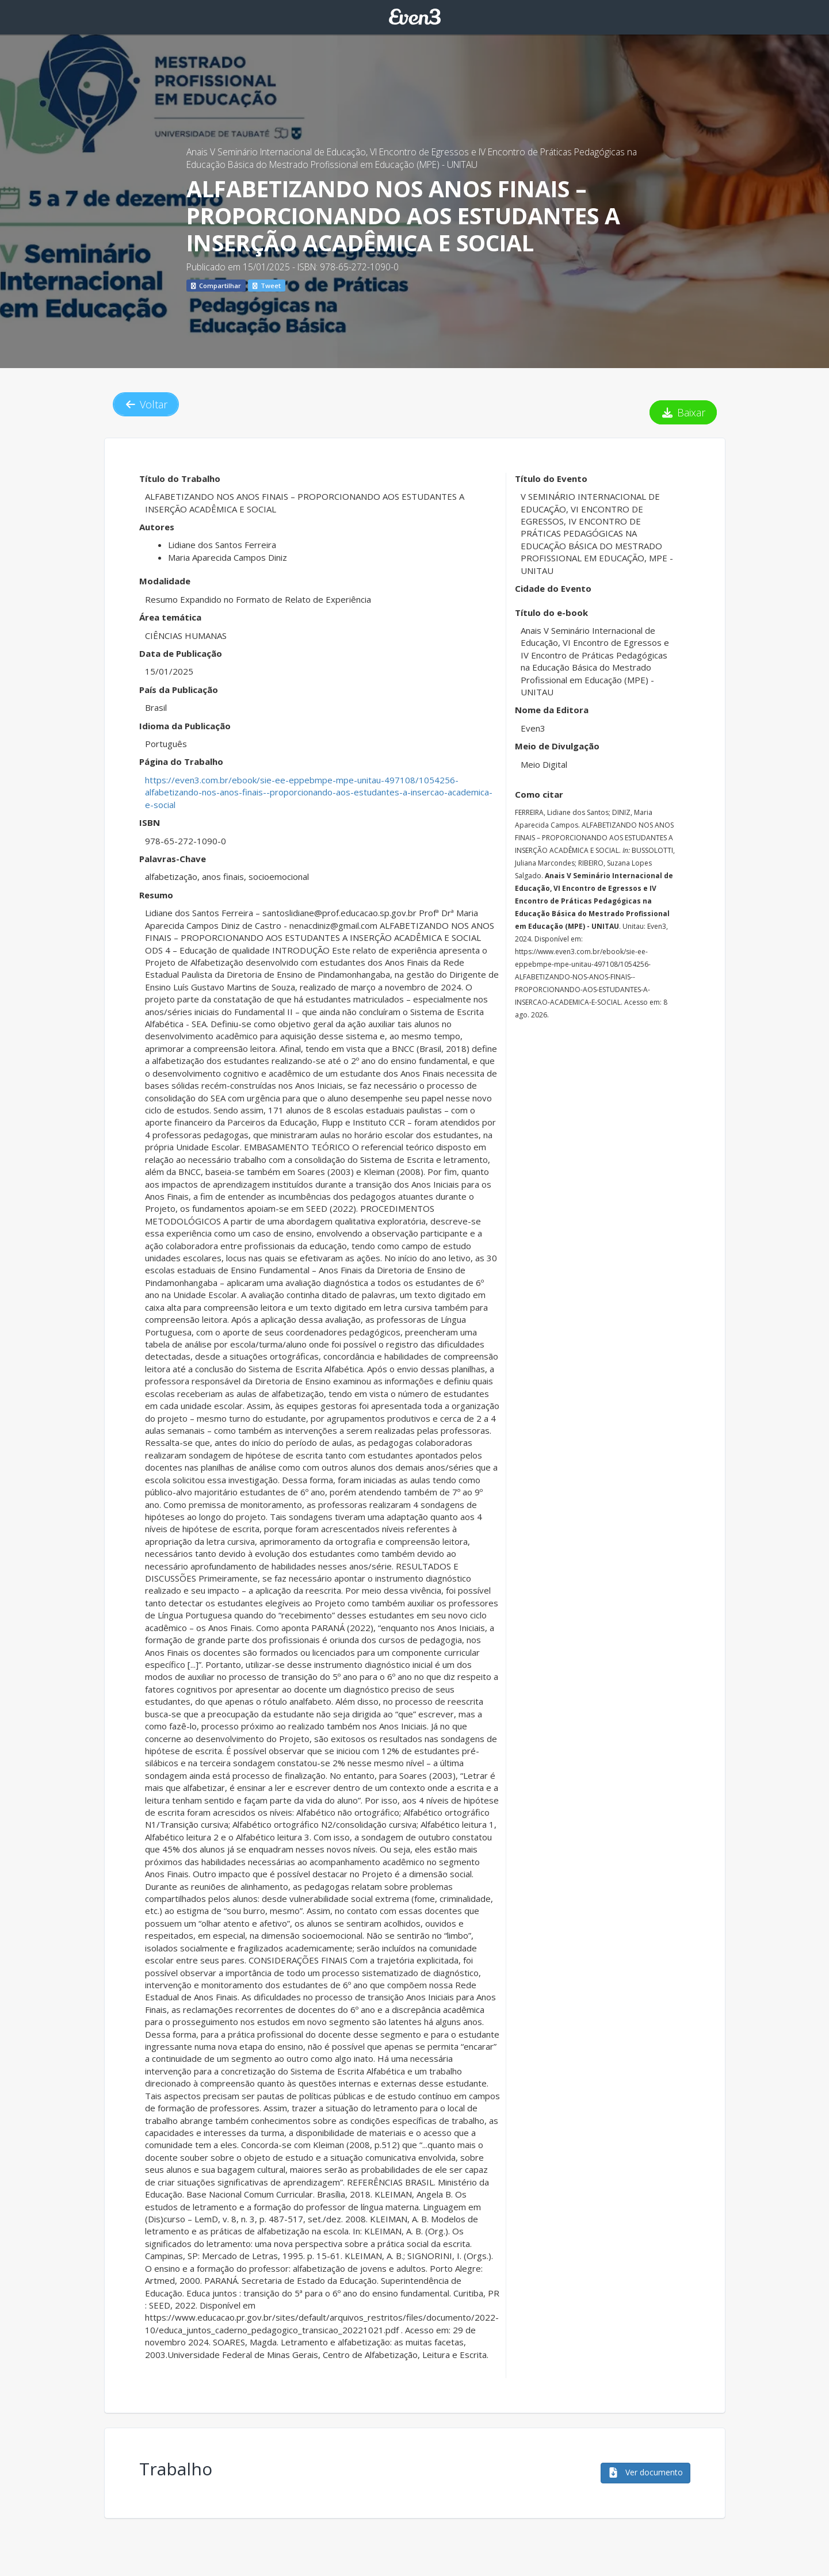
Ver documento (645, 2472)
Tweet (267, 285)
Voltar (146, 404)
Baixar (683, 412)
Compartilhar (216, 285)
